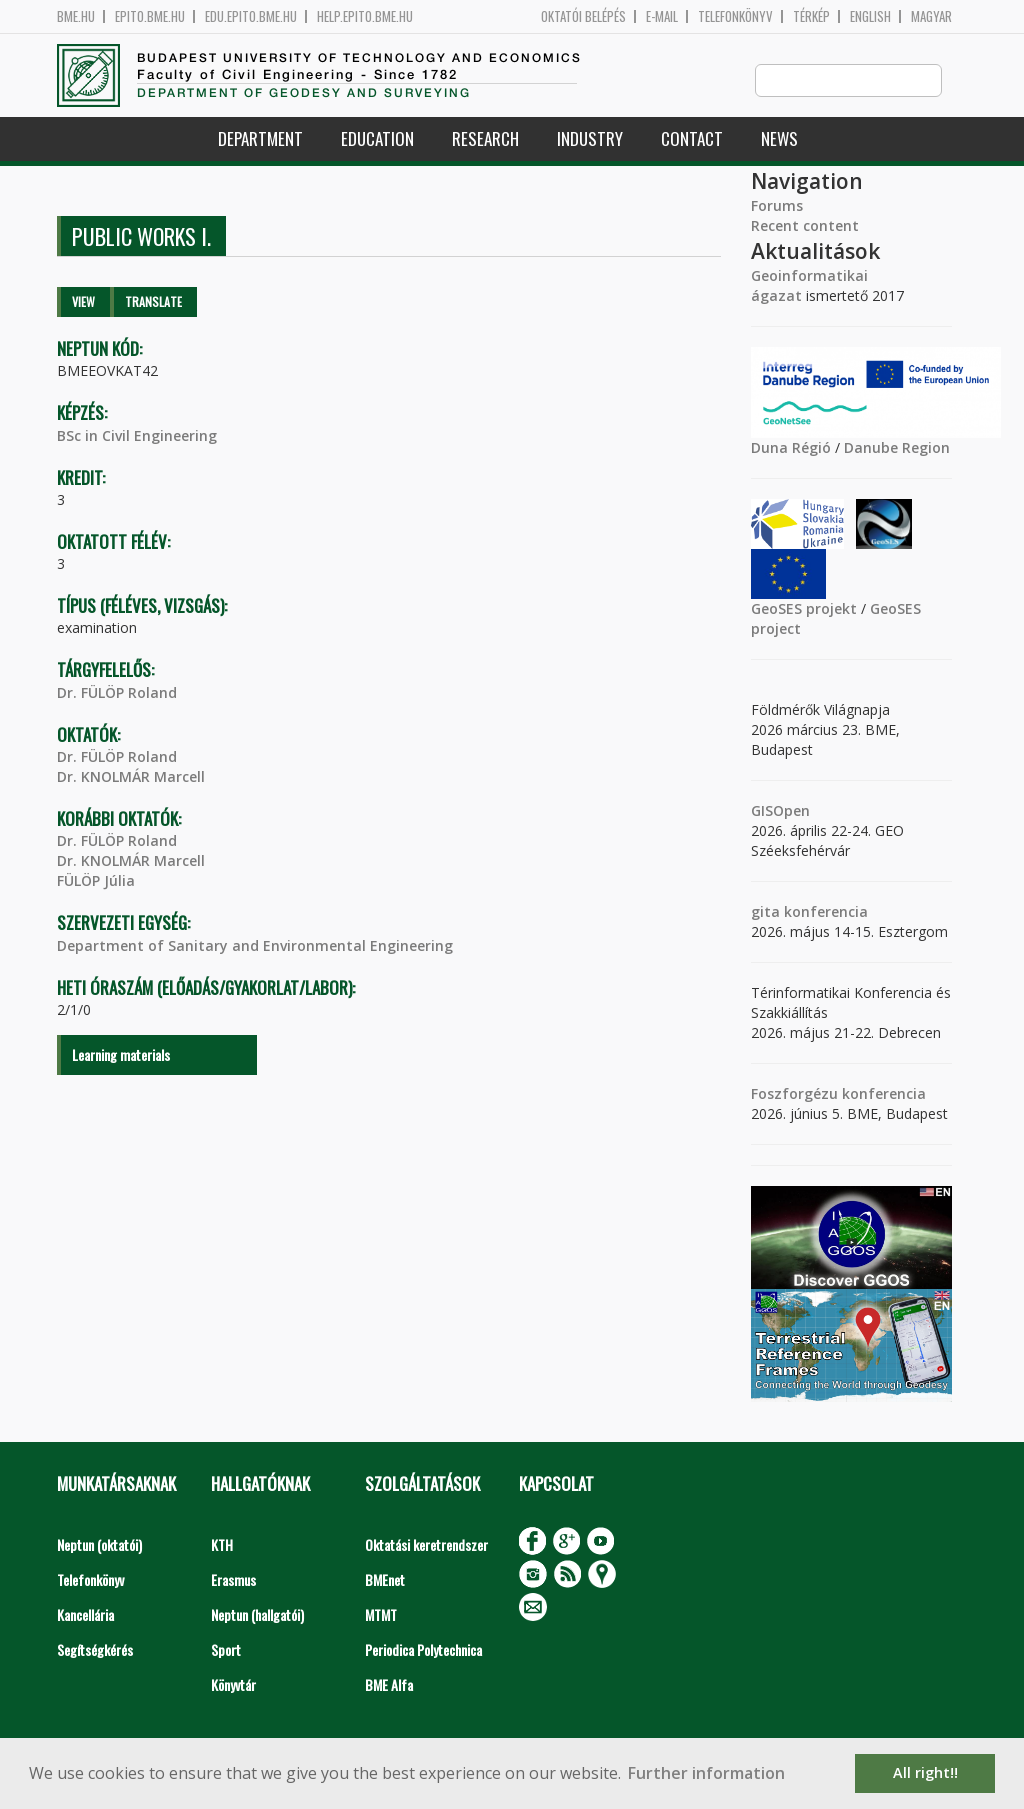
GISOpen (780, 811)
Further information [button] (706, 1773)
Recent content (805, 226)
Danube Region (897, 448)
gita (765, 912)
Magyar (931, 16)
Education (377, 139)
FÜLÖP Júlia (96, 881)
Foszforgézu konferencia (838, 1094)
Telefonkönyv (735, 16)
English (870, 16)
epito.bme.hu (150, 16)
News (779, 139)
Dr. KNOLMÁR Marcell (131, 777)
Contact (692, 139)
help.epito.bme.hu (365, 16)
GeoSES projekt (804, 609)
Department (260, 139)
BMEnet (385, 1580)
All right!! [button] (925, 1772)
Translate (153, 302)
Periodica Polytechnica (423, 1650)
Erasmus (233, 1580)
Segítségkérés (95, 1650)
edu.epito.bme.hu (251, 16)
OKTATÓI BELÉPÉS (583, 16)
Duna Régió (791, 448)
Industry (590, 139)
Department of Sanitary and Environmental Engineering (255, 946)
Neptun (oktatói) (99, 1545)
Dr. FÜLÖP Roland (117, 693)
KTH (222, 1545)
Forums (777, 206)
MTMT (381, 1615)
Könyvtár (233, 1685)
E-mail (662, 16)
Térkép (811, 16)
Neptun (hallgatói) (257, 1615)
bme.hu (76, 16)
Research (485, 139)
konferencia (824, 912)
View (83, 302)
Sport (226, 1650)
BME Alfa (389, 1685)
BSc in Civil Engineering (137, 436)
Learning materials (121, 1055)
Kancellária (85, 1615)
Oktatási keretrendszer (426, 1545)
